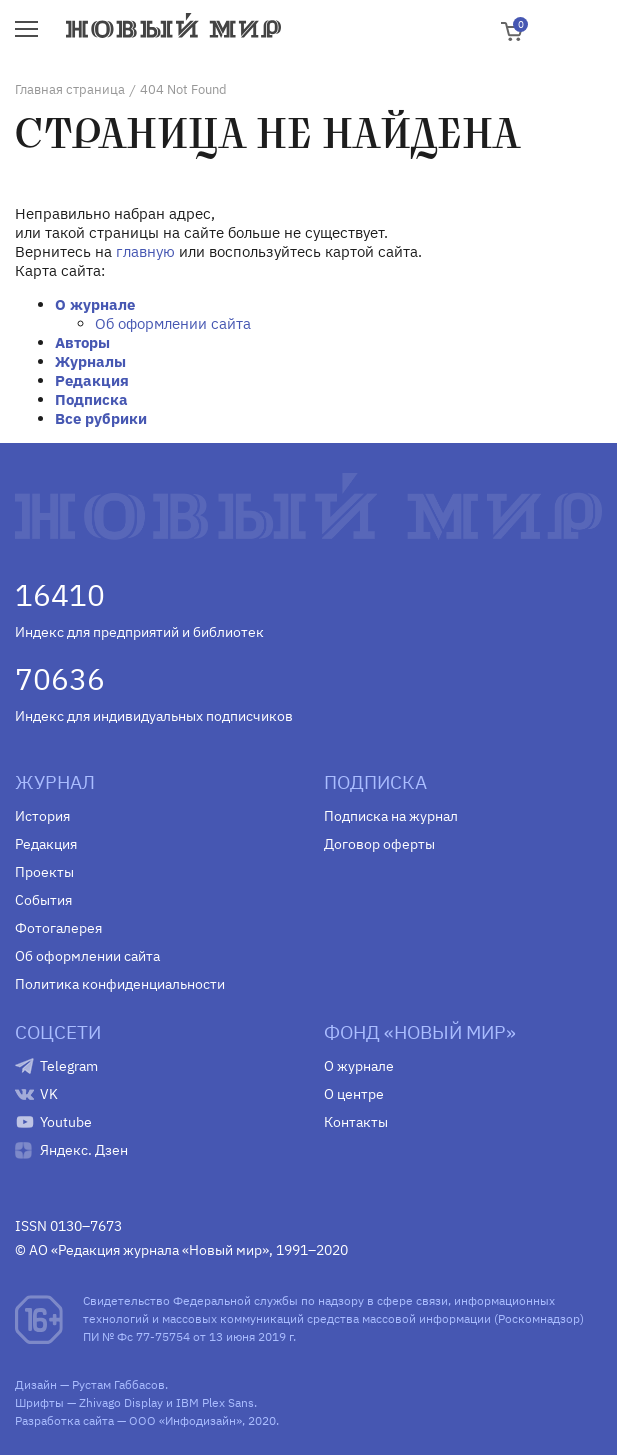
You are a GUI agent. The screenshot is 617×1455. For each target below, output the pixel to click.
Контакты (356, 1122)
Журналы (90, 361)
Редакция (92, 380)
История (42, 816)
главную (145, 251)
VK (49, 1094)
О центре (354, 1094)
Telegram (69, 1066)
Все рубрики (101, 418)
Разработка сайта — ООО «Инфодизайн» (128, 1420)
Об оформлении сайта (173, 323)
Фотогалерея (58, 928)
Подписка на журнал (391, 816)
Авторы (82, 342)
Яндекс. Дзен (84, 1150)
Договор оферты (379, 844)
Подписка (91, 399)
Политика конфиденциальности (120, 984)
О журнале (95, 304)
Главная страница (70, 89)
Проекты (44, 872)
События (43, 900)
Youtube (66, 1122)
